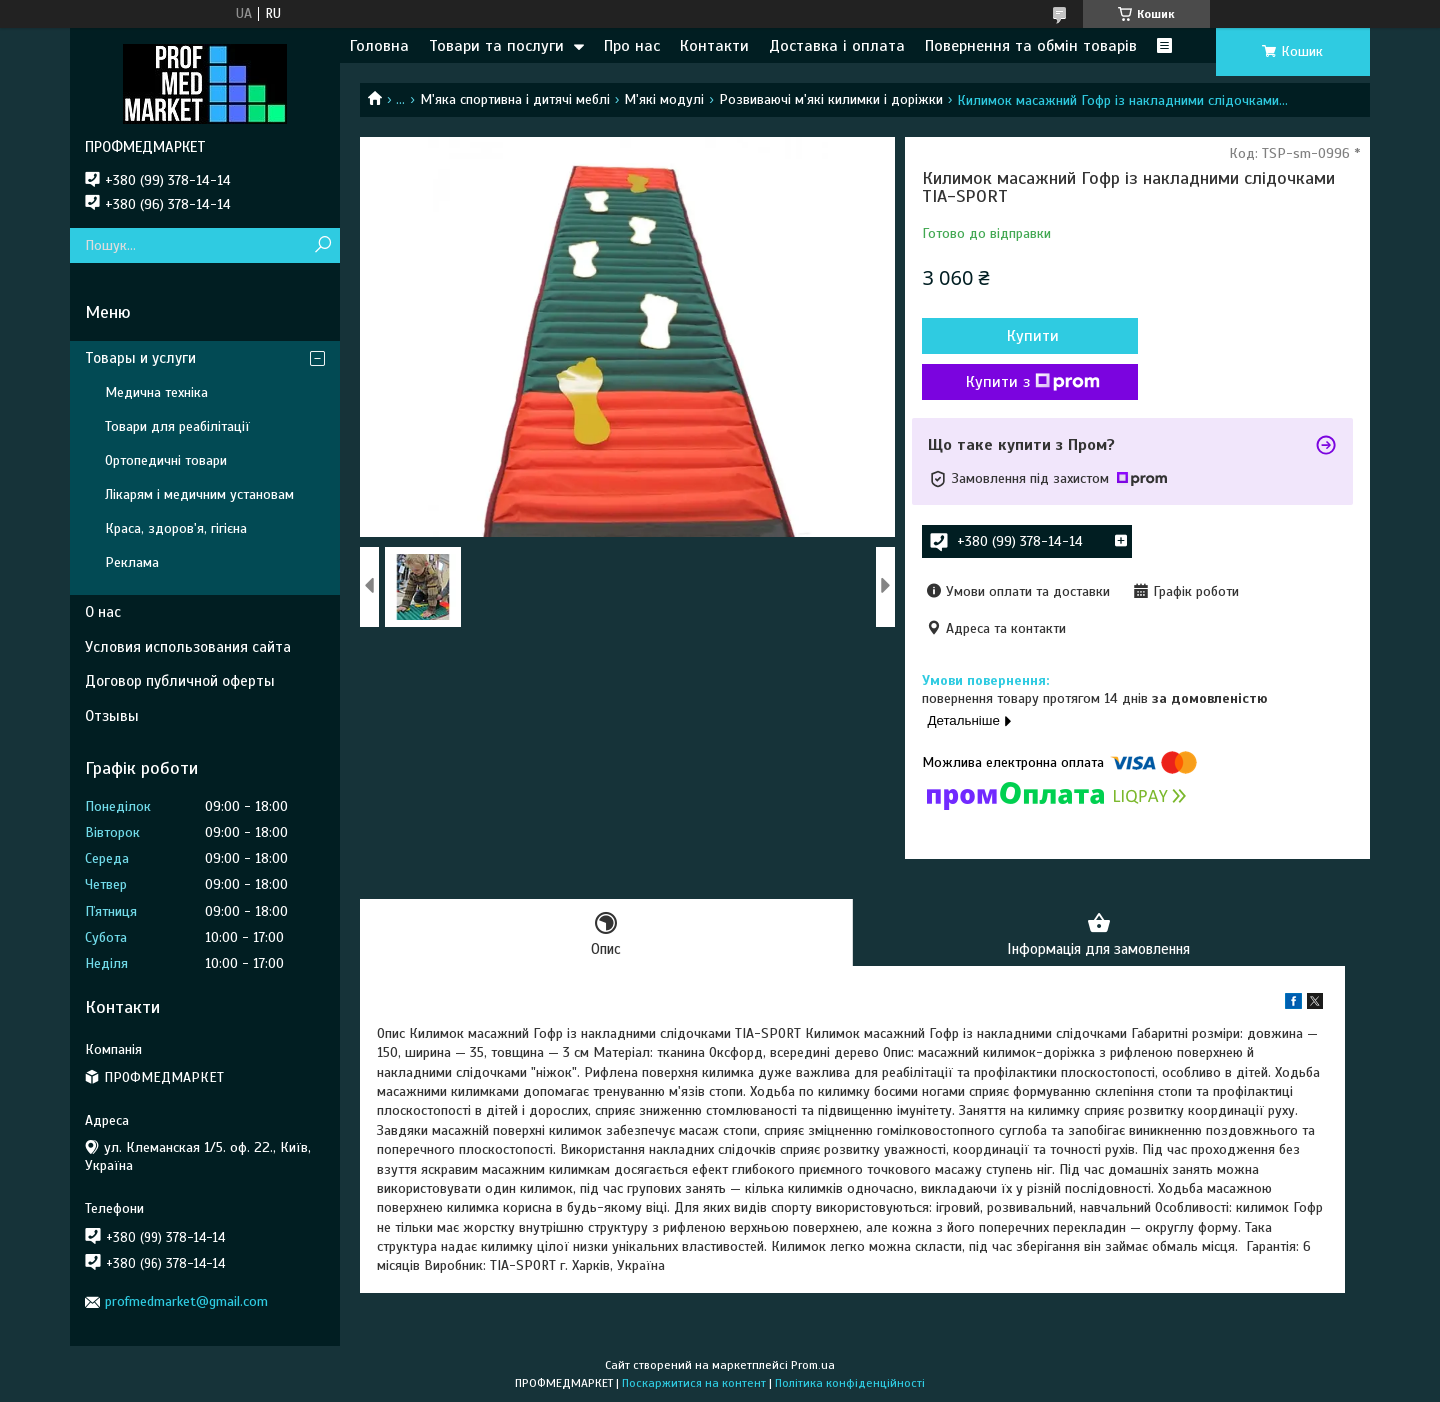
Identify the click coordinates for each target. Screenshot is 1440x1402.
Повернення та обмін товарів (1031, 46)
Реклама (132, 562)
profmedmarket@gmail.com (186, 1301)
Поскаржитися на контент (694, 1383)
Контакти (714, 46)
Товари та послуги (496, 46)
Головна (379, 46)
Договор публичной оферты (180, 681)
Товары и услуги (140, 358)
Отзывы (112, 716)
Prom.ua (813, 1365)
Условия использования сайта (188, 647)
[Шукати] (322, 245)
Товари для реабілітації (177, 426)
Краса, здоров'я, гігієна (176, 528)
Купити (1030, 336)
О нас (103, 612)
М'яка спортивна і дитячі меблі (515, 99)
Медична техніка (156, 392)
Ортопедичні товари (166, 460)
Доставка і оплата (837, 46)
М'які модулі (664, 99)
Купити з (1030, 382)
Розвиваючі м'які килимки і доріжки (831, 99)
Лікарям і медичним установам (199, 494)
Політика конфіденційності (850, 1383)
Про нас (632, 46)
